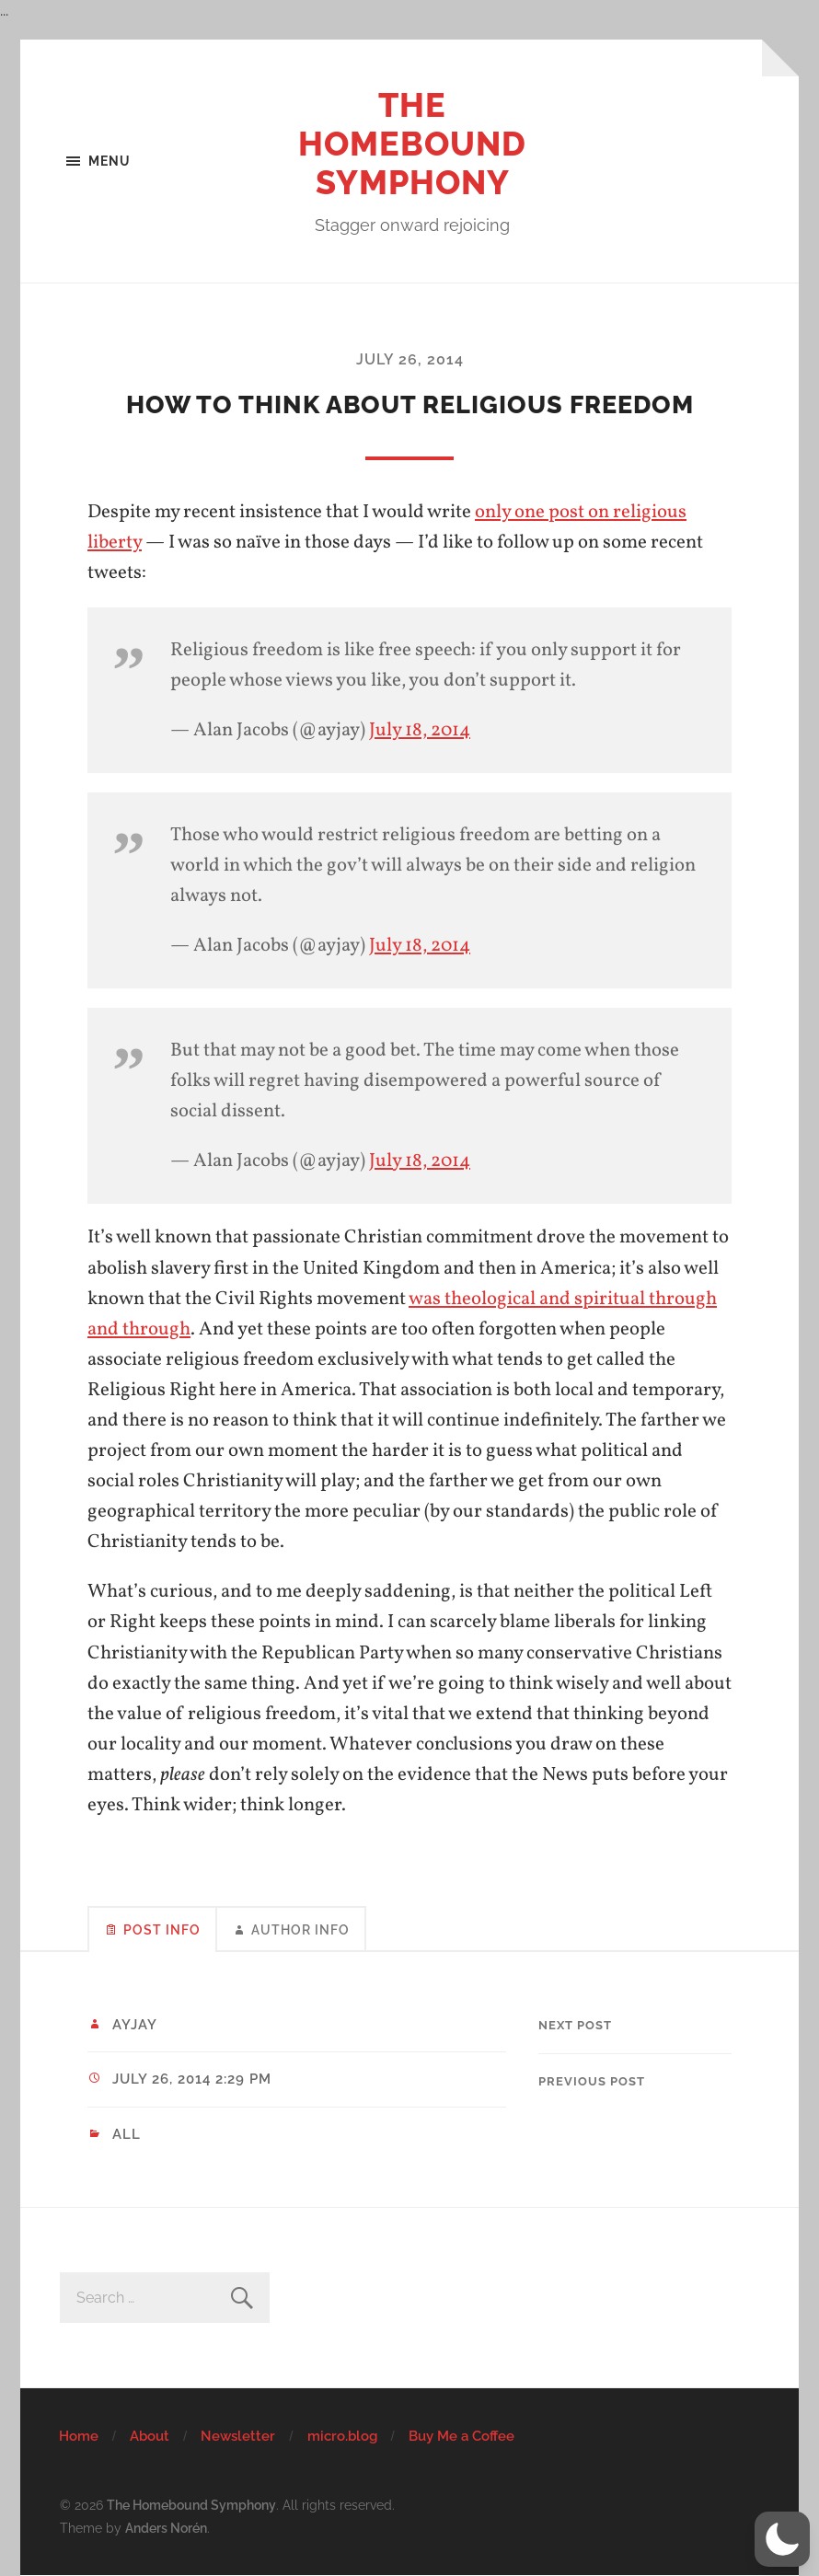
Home (78, 2436)
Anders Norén (166, 2528)
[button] (782, 2539)
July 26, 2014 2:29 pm (191, 2079)
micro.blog (342, 2436)
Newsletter (238, 2436)
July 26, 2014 (410, 359)
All (126, 2134)
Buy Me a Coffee (461, 2436)
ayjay (134, 2024)
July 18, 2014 (419, 730)
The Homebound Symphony (412, 144)
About (149, 2436)
